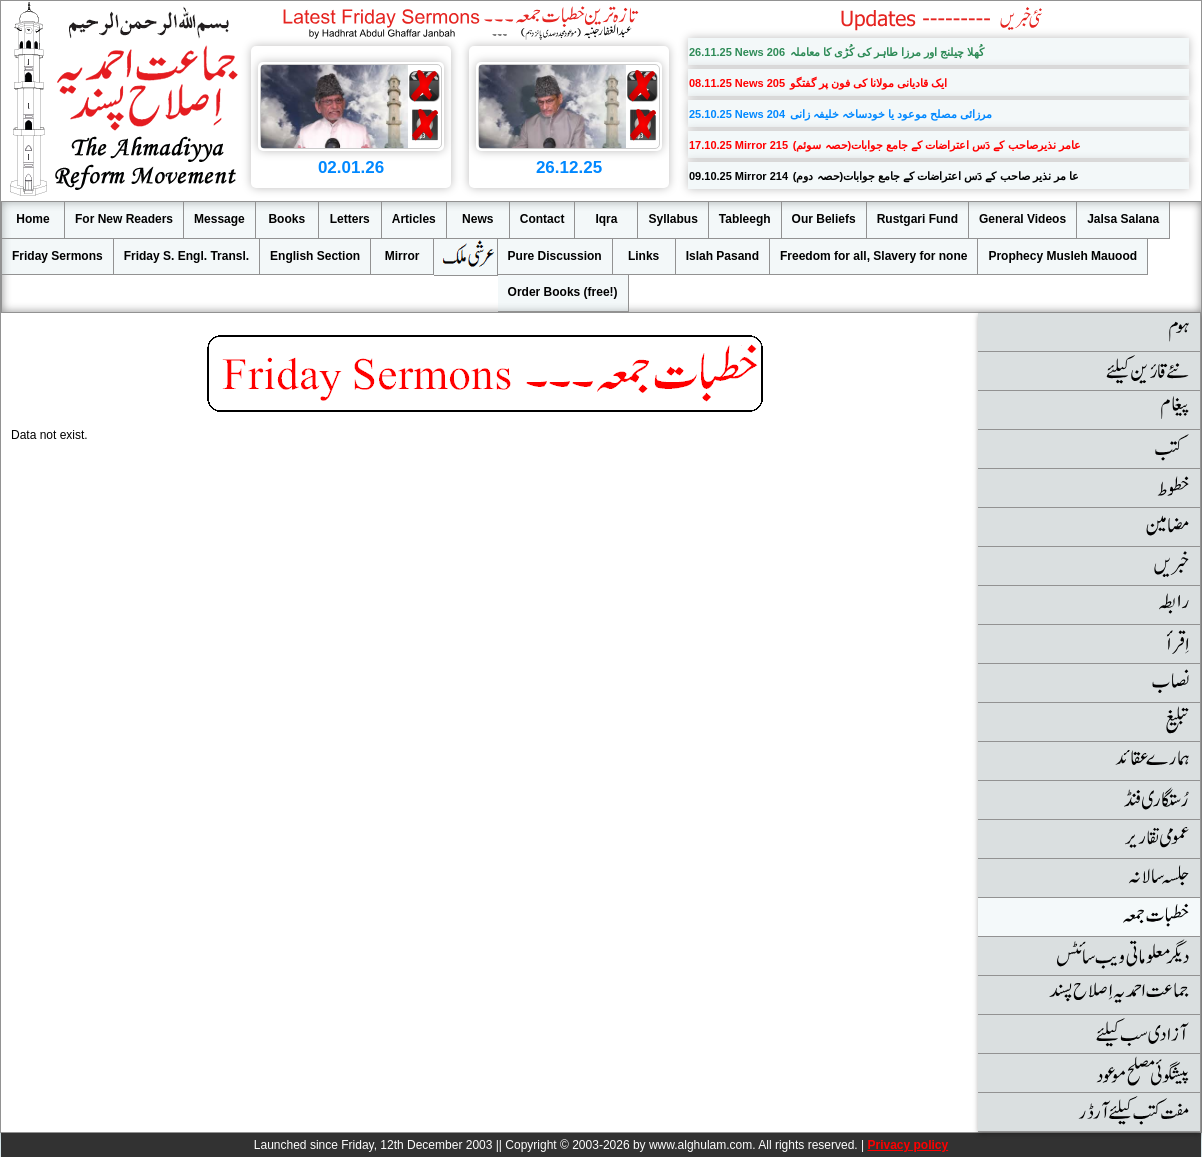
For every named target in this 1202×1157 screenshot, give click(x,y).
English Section (315, 256)
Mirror (402, 256)
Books (286, 219)
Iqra (606, 219)
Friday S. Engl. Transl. (186, 256)
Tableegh (745, 219)
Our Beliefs (824, 219)
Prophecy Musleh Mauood (1062, 256)
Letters (350, 219)
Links (643, 256)
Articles (414, 219)
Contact (542, 219)
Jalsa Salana (1123, 219)
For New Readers (124, 219)
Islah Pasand (722, 256)
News (477, 219)
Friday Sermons (57, 256)
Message (219, 219)
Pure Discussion (555, 256)
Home (32, 219)
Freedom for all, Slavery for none (873, 256)
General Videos (1022, 219)
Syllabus (672, 219)
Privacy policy (907, 1145)
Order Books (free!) (563, 292)
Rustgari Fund (917, 219)
